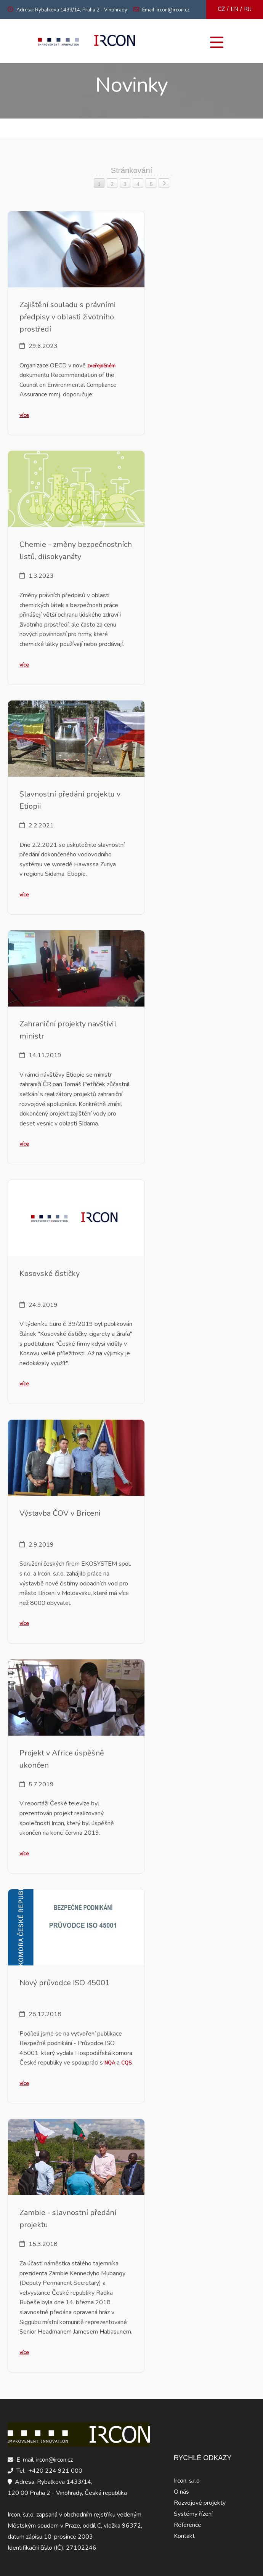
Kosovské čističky (49, 1273)
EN (234, 9)
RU (248, 9)
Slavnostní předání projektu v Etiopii (69, 800)
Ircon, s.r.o (187, 2481)
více (24, 415)
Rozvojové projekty (200, 2503)
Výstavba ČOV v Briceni (60, 1513)
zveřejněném (101, 365)
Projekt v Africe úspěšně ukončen (61, 1759)
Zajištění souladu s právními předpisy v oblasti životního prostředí (67, 317)
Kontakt (184, 2536)
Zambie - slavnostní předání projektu (67, 2218)
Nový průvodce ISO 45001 (64, 1983)
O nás (181, 2492)
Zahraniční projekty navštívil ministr (68, 1030)
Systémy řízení (193, 2514)
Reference (187, 2525)
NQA (109, 2063)
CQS (126, 2063)
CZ (221, 9)
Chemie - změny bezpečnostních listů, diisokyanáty (75, 550)
